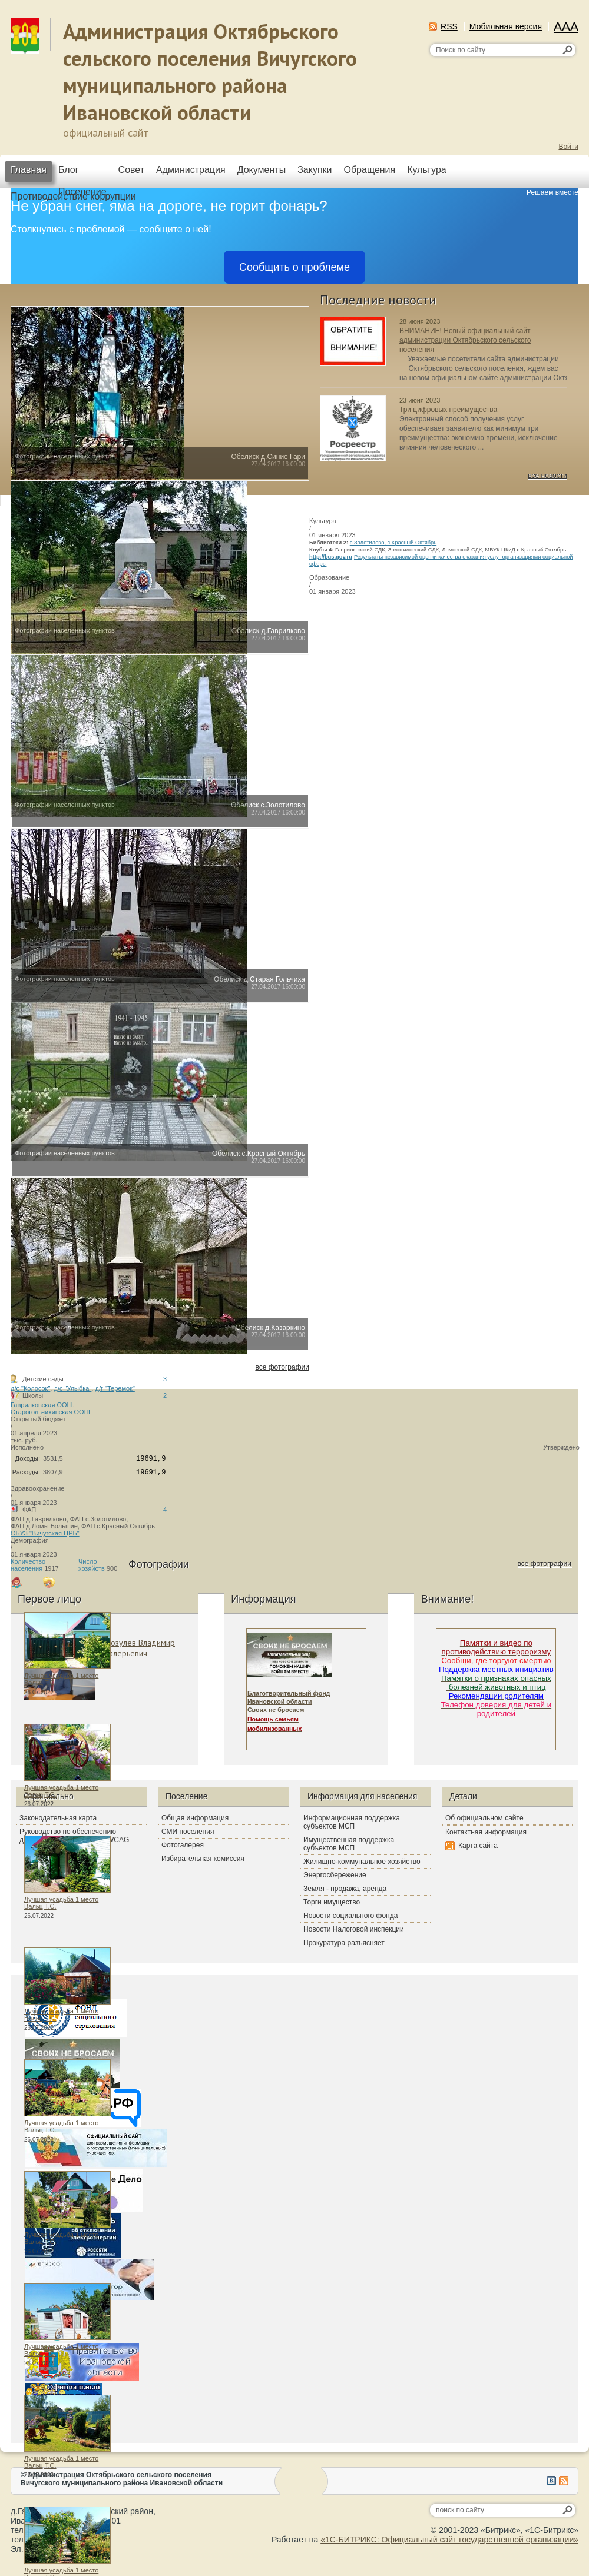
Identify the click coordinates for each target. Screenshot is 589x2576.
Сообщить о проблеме (294, 267)
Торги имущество (331, 1902)
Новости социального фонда (350, 1916)
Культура (426, 170)
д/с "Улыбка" (72, 1388)
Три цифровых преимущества (448, 409)
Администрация (191, 170)
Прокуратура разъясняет (344, 1943)
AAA (566, 26)
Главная (29, 170)
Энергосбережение (334, 1875)
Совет (131, 170)
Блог (68, 170)
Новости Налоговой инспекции (353, 1929)
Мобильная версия (505, 26)
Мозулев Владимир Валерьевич (139, 1647)
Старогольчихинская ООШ (50, 1411)
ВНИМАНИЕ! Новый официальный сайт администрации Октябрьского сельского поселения (465, 340)
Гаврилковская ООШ (42, 1404)
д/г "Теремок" (114, 1388)
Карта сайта (478, 1846)
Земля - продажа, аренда (344, 1888)
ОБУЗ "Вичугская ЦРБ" (45, 1533)
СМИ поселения (187, 1831)
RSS (449, 26)
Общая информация (195, 1818)
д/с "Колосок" (30, 1388)
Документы (261, 170)
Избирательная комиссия (202, 1858)
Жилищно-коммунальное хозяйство (362, 1861)
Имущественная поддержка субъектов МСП (348, 1844)
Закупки (314, 170)
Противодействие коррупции (73, 196)
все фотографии (282, 1367)
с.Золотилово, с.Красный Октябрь (393, 543)
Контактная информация (486, 1832)
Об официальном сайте (484, 1818)
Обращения (369, 170)
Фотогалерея (182, 1845)
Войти (568, 146)
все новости (547, 475)
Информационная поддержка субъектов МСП (351, 1822)
